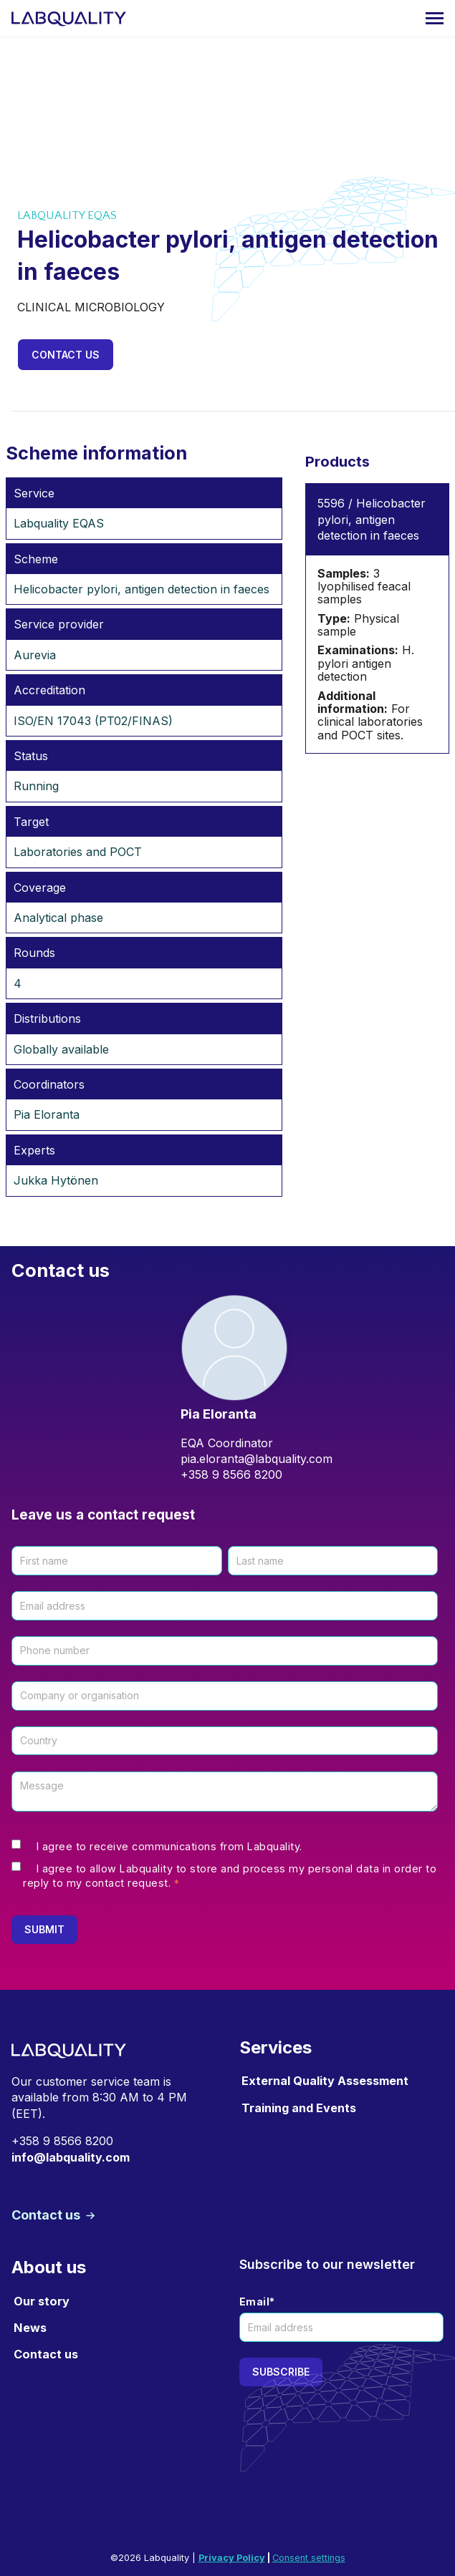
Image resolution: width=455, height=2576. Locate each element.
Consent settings (308, 2557)
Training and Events (298, 2108)
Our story (42, 2301)
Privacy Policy (231, 2557)
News (30, 2327)
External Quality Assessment (324, 2081)
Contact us (66, 355)
